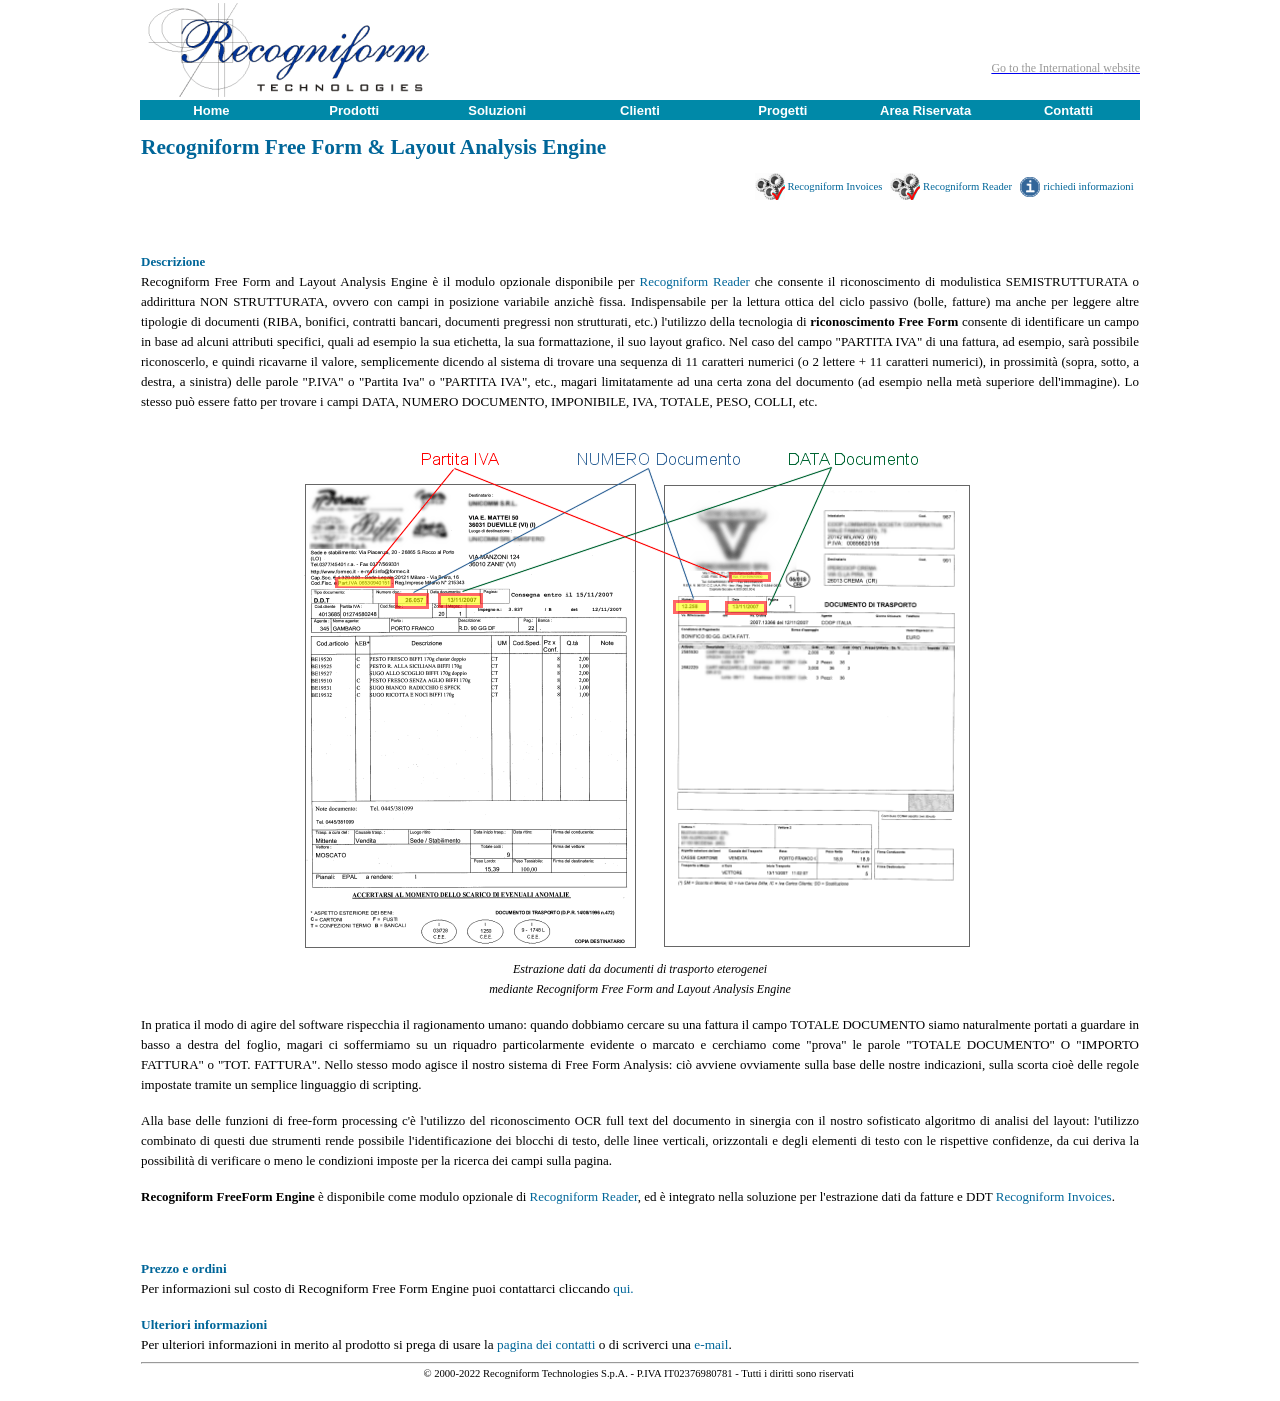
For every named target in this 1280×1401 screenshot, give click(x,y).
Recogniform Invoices (838, 186)
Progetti (782, 110)
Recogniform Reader (970, 186)
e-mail (711, 1344)
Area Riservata (925, 110)
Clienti (640, 110)
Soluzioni (497, 110)
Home (211, 110)
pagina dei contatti (546, 1344)
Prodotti (354, 110)
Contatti (1068, 110)
